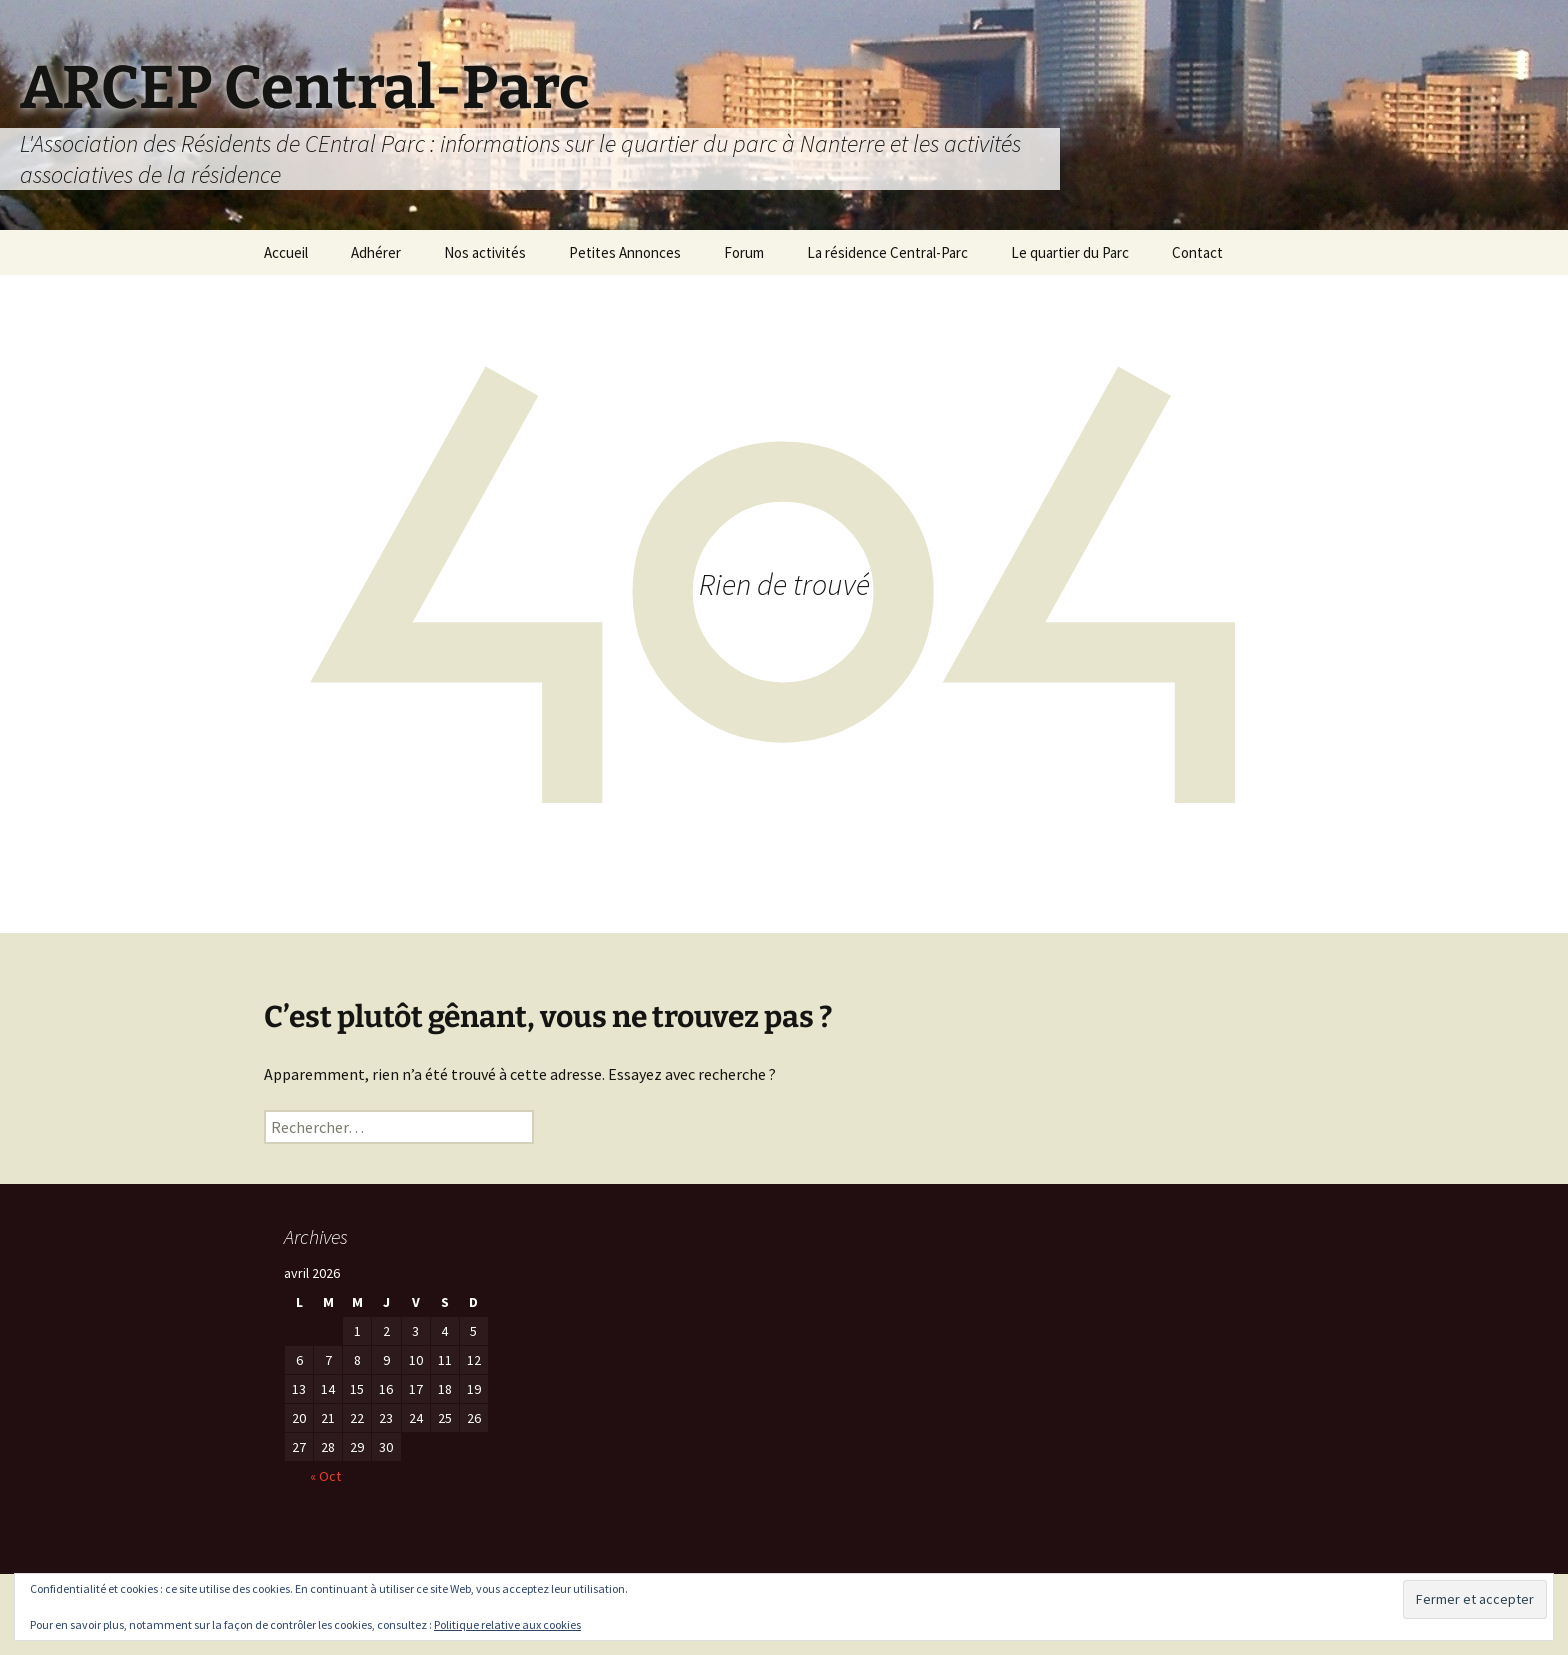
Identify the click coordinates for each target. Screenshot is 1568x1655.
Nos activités (485, 252)
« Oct (325, 1476)
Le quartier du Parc (1070, 252)
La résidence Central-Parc (887, 252)
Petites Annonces (625, 252)
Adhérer (376, 252)
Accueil (286, 252)
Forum (744, 252)
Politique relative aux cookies (507, 1624)
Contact (1197, 252)
